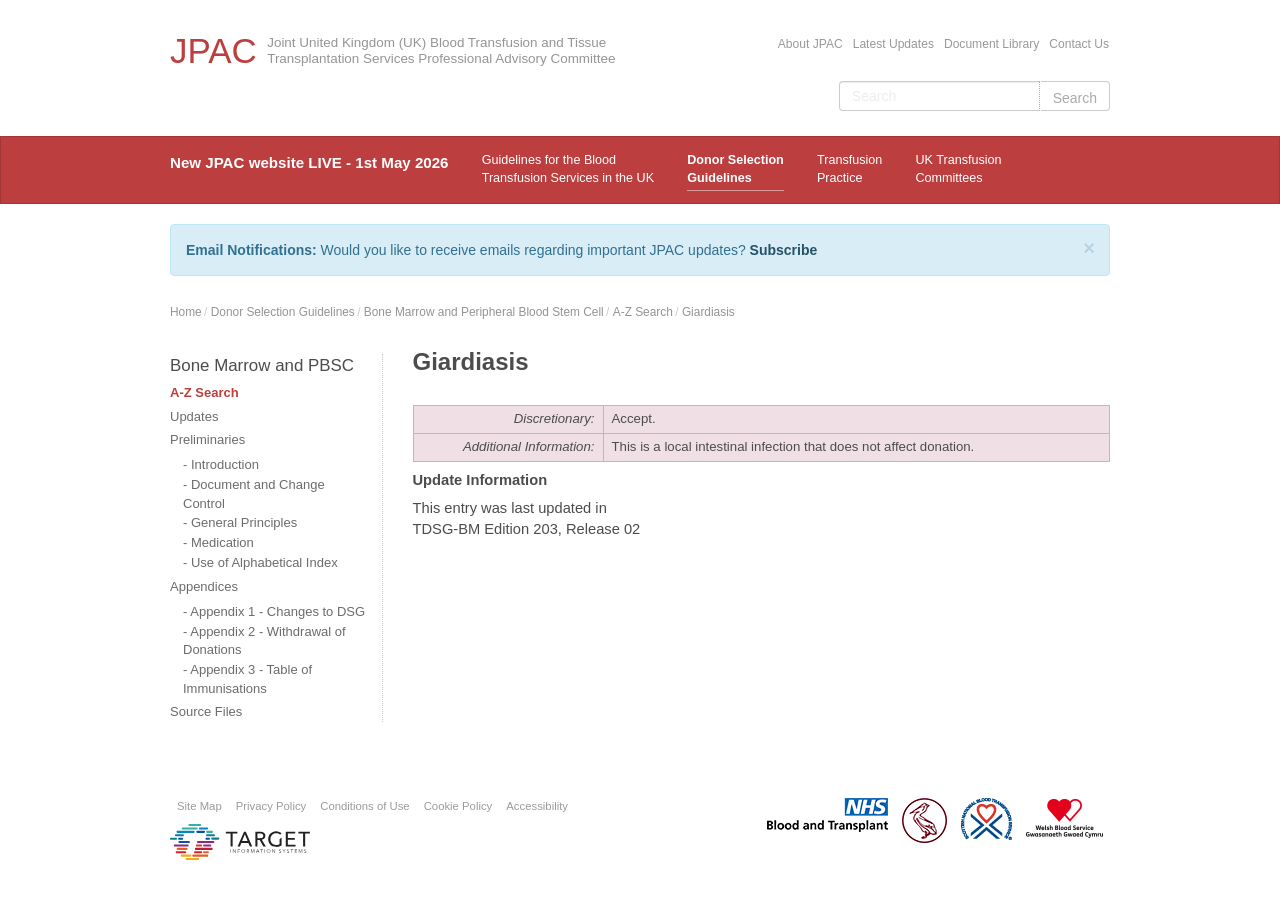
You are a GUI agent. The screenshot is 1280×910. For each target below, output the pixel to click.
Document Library (991, 44)
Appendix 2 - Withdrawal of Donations (264, 641)
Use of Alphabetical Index (264, 562)
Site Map (199, 806)
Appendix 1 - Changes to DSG (277, 611)
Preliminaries (207, 439)
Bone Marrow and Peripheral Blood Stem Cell (484, 312)
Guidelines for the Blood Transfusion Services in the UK (568, 169)
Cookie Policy (458, 806)
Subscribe (784, 250)
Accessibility (537, 806)
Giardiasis (708, 312)
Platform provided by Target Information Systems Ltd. (240, 842)
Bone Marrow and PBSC (262, 365)
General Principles (244, 522)
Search (1075, 98)
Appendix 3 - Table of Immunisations (247, 679)
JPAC (213, 50)
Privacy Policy (271, 806)
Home (186, 312)
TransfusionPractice (849, 169)
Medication (222, 542)
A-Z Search (643, 312)
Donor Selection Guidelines (735, 169)
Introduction (225, 464)
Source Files (206, 711)
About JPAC (810, 44)
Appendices (204, 586)
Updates (194, 416)
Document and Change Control (254, 494)
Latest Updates (893, 44)
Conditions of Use (364, 806)
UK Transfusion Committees (958, 169)
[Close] (1089, 248)
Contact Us (1079, 44)
